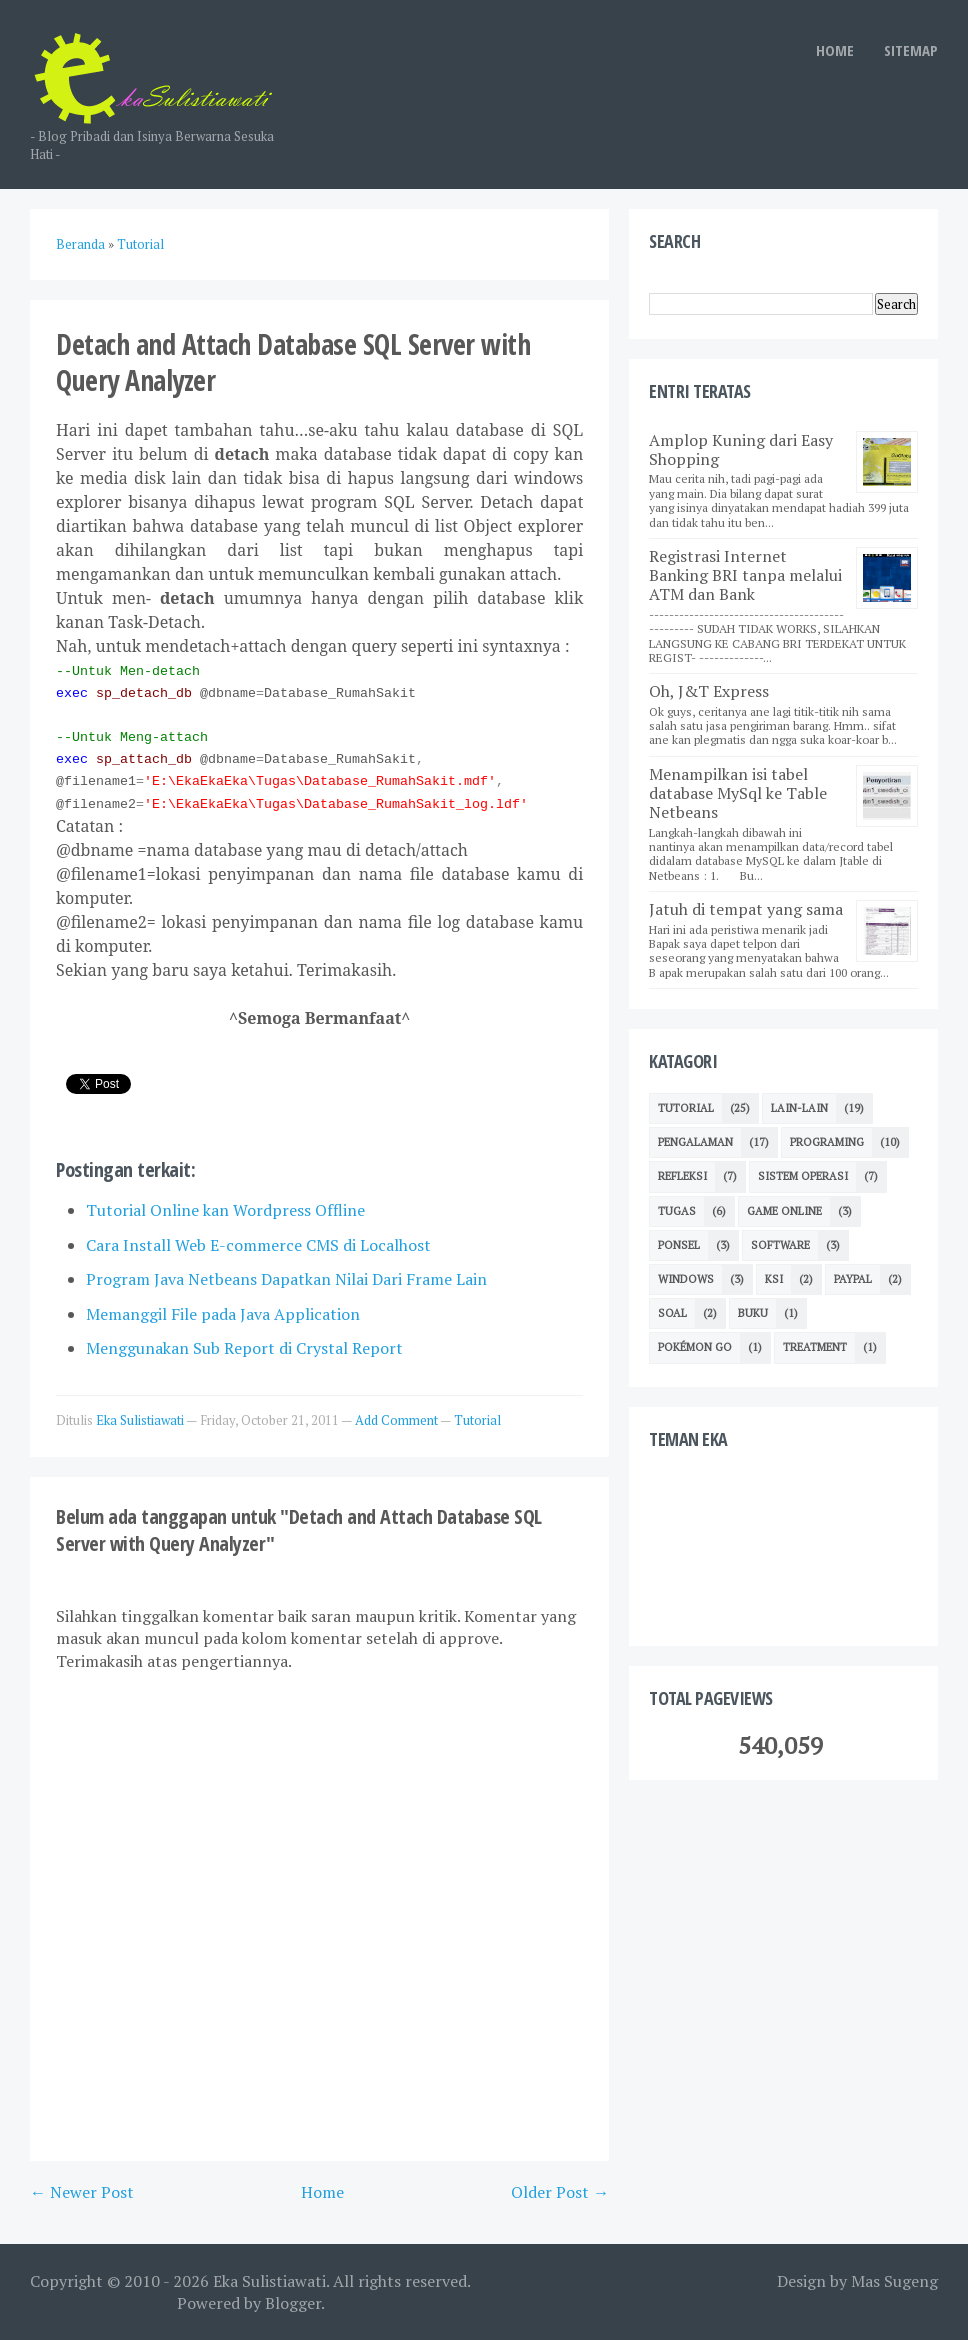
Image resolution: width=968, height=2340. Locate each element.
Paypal (853, 1279)
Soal (672, 1313)
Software (780, 1245)
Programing (827, 1142)
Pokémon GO (695, 1347)
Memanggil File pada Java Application (223, 1314)
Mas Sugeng (894, 2281)
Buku (753, 1313)
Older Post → (560, 2192)
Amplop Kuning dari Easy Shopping (741, 449)
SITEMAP (911, 50)
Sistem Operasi (803, 1176)
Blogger (293, 2303)
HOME (835, 50)
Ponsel (679, 1245)
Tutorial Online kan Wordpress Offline (225, 1210)
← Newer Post (82, 2192)
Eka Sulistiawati (269, 2281)
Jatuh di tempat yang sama (746, 909)
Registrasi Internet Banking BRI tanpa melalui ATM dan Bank (745, 575)
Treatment (815, 1347)
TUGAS (677, 1211)
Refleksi (682, 1176)
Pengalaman (695, 1142)
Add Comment (397, 1420)
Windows (686, 1279)
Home (322, 2192)
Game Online (784, 1211)
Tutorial (477, 1420)
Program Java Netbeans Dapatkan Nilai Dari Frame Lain (286, 1279)
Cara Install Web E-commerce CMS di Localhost (258, 1245)
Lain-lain (799, 1108)
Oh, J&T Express (709, 691)
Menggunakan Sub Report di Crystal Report (244, 1348)
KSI (774, 1279)
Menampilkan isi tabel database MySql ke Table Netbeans (738, 793)
